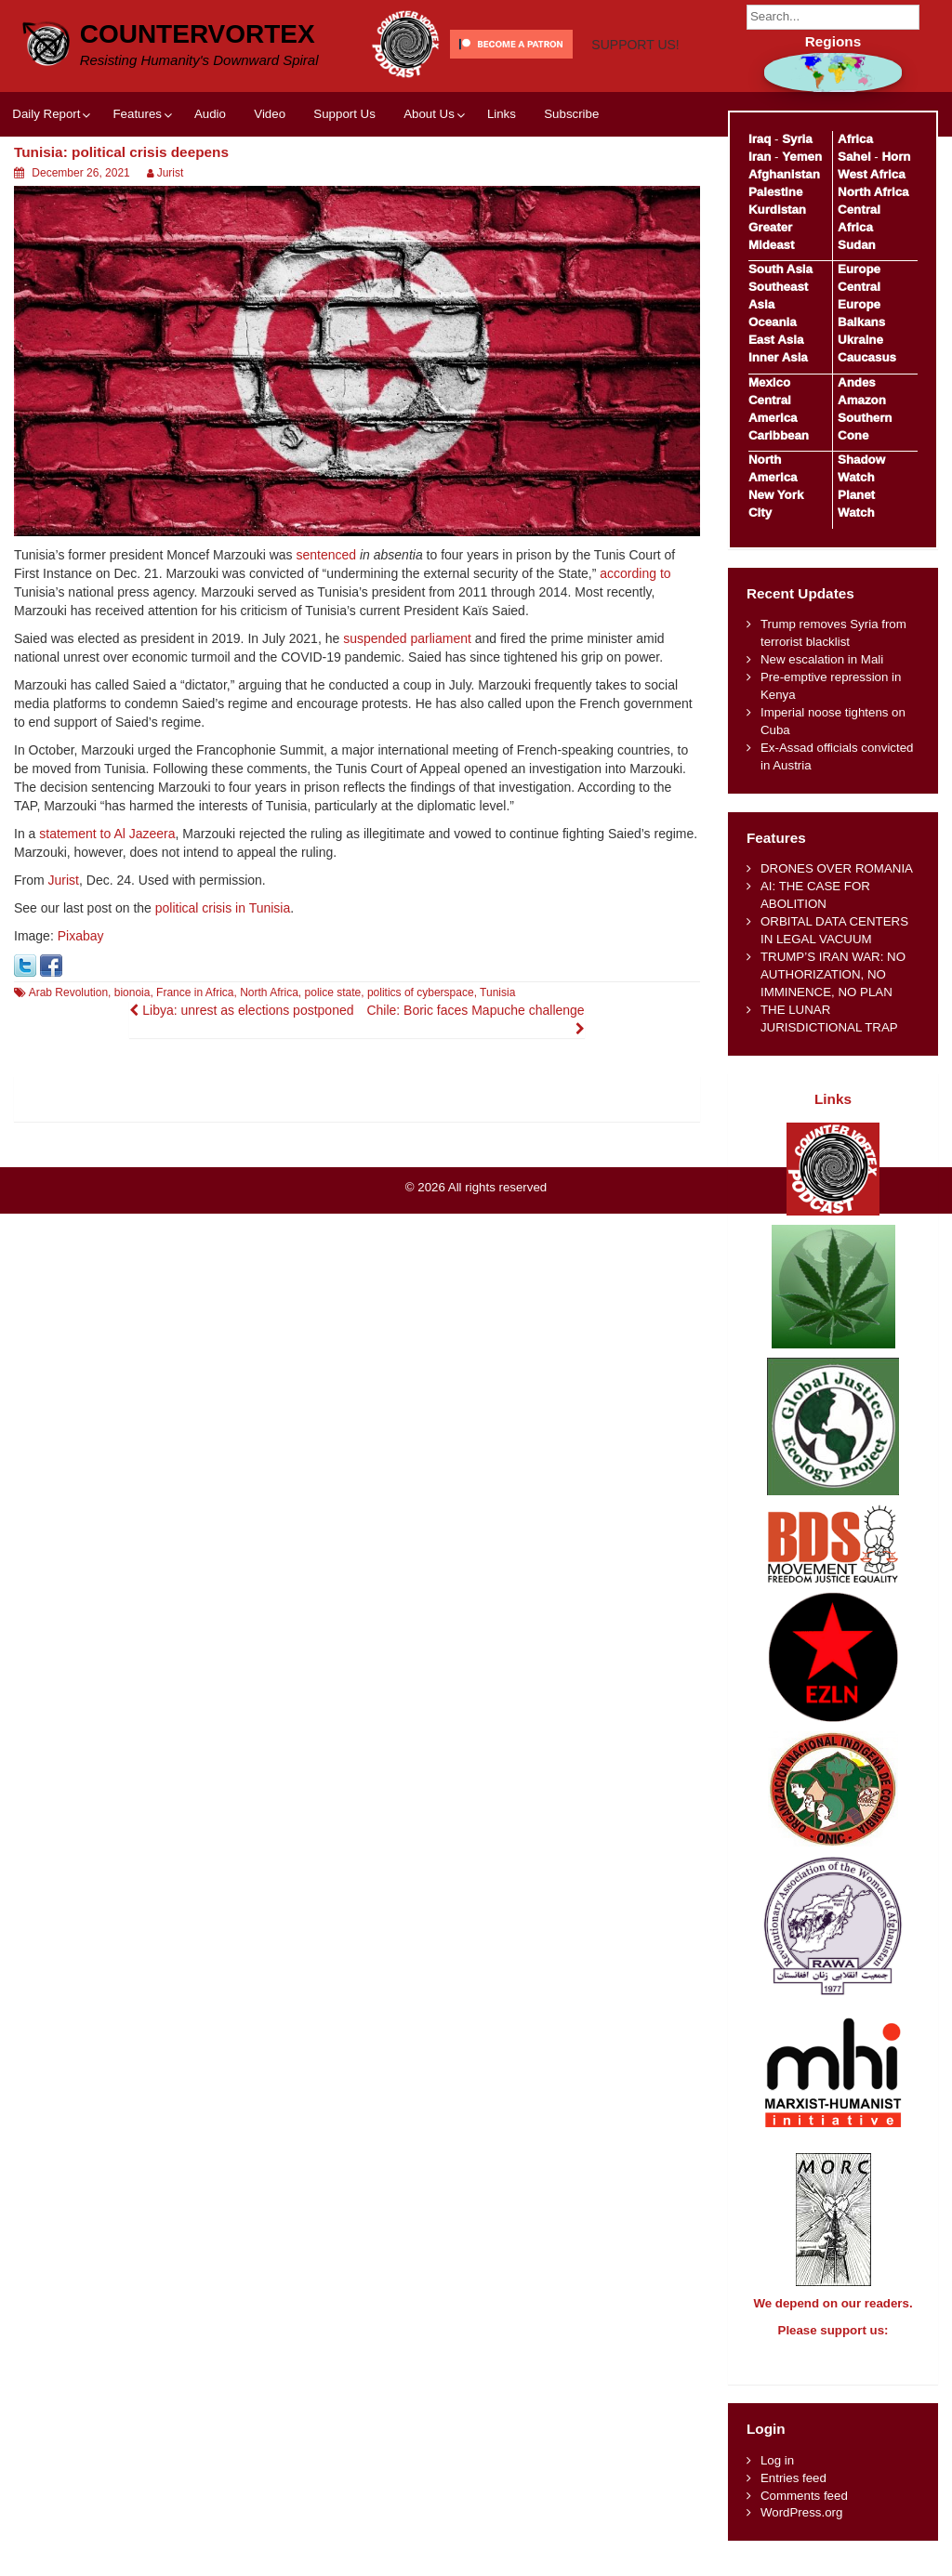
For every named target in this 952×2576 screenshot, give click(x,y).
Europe (859, 269)
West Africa (871, 174)
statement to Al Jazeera (107, 900)
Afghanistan (784, 174)
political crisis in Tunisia (223, 974)
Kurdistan (777, 210)
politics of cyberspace (420, 1059)
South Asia (780, 269)
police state (333, 1059)
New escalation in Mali (821, 659)
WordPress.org (801, 2529)
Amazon (862, 400)
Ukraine (860, 340)
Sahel (854, 157)
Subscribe (571, 181)
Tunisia (497, 1059)
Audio (210, 181)
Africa (855, 139)
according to (635, 640)
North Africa (269, 1059)
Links (501, 181)
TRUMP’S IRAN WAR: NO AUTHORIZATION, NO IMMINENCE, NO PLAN (833, 974)
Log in (777, 2477)
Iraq (759, 139)
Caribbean (778, 435)
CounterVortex (197, 32)
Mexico (769, 382)
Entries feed (793, 2495)
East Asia (775, 340)
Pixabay (81, 1002)
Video (269, 181)
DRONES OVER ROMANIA (836, 868)
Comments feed (804, 2512)
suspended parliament (407, 705)
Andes (857, 382)
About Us (429, 181)
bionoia (132, 1059)
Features (136, 181)
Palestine (775, 192)
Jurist (170, 239)
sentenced (326, 621)
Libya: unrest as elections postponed (241, 1077)
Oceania (772, 322)
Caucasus (867, 357)
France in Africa (194, 1059)
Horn (895, 157)
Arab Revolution (68, 1059)
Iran (759, 157)
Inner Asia (778, 357)
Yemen (802, 157)
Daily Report (46, 181)
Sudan (857, 245)
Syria (797, 139)
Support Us (344, 181)
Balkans (861, 322)
